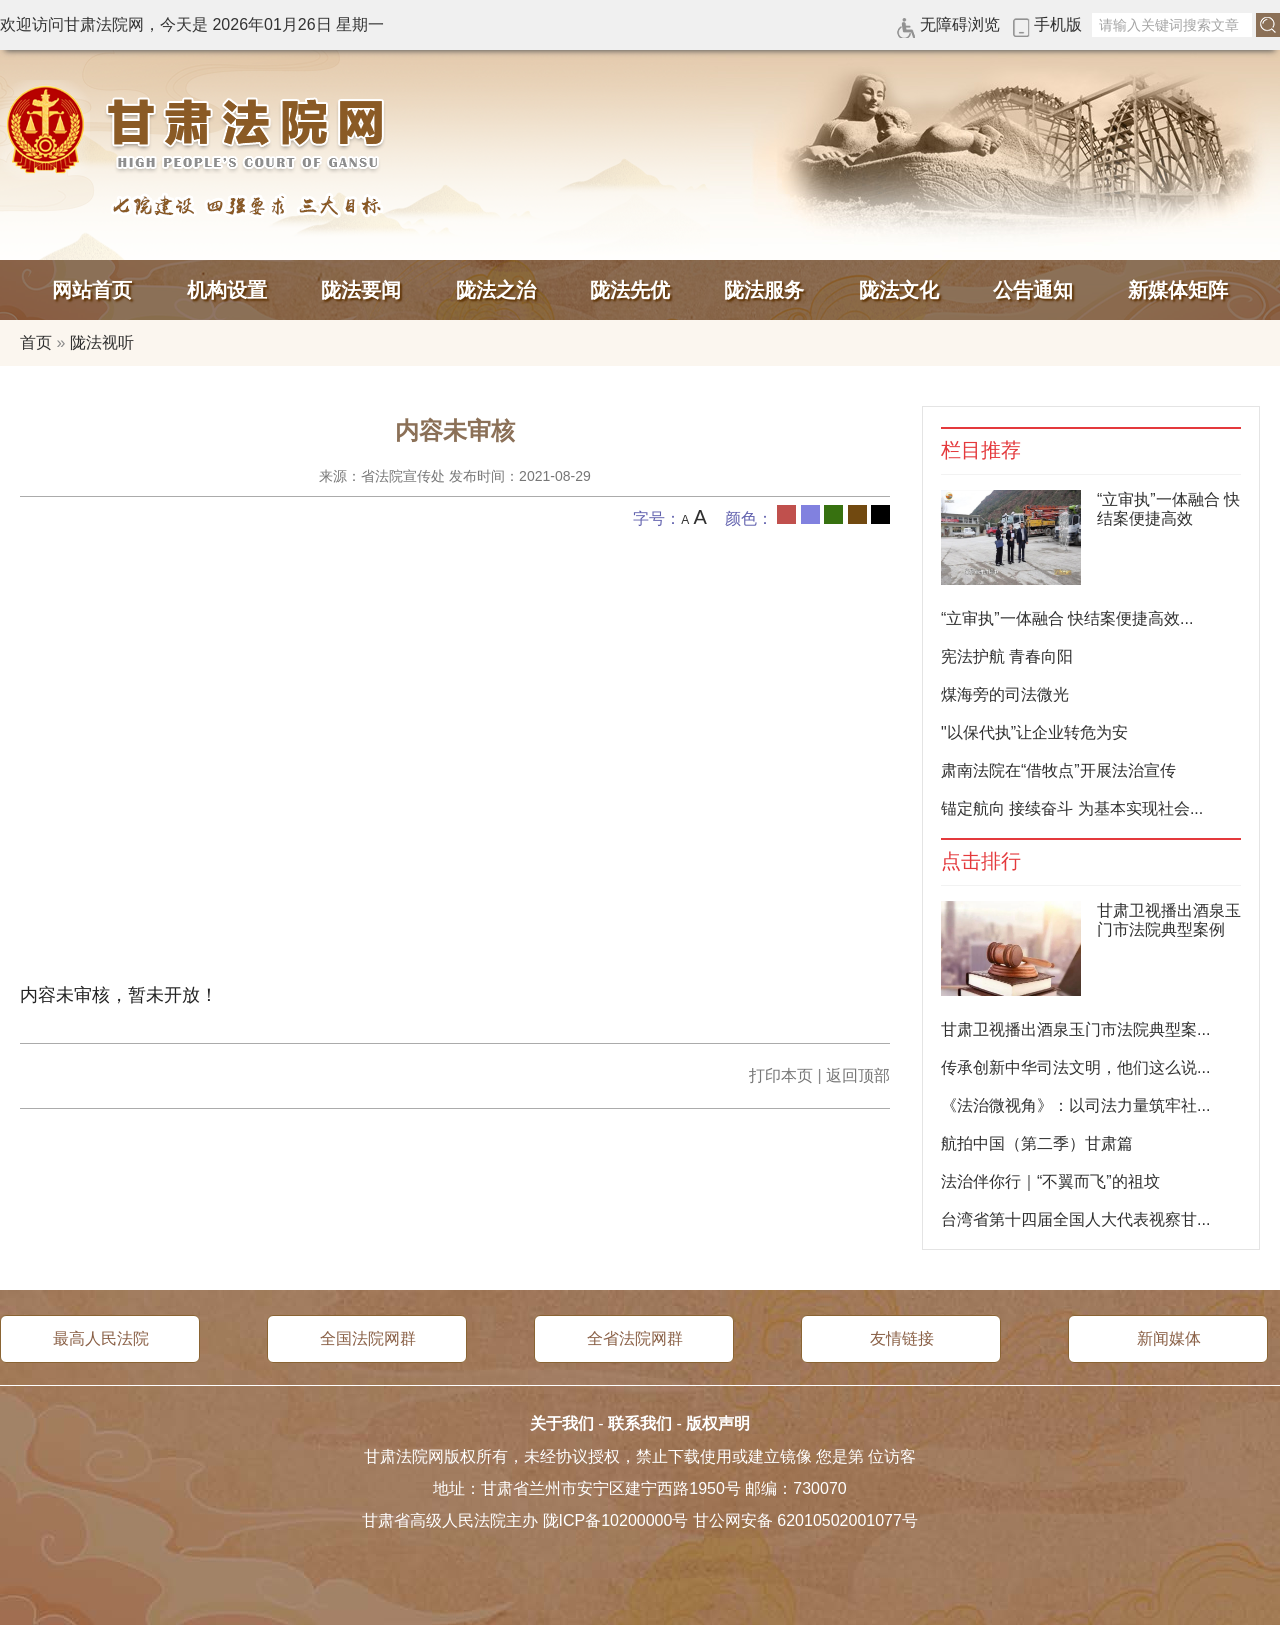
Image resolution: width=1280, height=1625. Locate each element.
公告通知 (1033, 290)
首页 (36, 342)
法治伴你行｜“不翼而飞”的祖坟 (1050, 1181)
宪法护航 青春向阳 (1007, 656)
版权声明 (718, 1423)
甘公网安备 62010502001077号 (805, 1520)
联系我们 (640, 1423)
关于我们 (562, 1423)
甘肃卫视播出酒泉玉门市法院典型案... (1075, 1029)
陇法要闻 (361, 290)
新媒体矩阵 (1178, 290)
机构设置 (227, 290)
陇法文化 (899, 290)
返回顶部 (858, 1075)
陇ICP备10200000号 (616, 1520)
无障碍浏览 (960, 24)
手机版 (1058, 24)
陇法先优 (630, 290)
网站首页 (92, 290)
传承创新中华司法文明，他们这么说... (1075, 1067)
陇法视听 (102, 342)
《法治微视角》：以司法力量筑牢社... (1075, 1105)
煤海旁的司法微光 (1005, 694)
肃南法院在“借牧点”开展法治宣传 (1058, 770)
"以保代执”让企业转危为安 (1034, 732)
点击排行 (981, 861)
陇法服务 (764, 290)
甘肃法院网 (200, 130)
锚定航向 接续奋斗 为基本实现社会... (1072, 808)
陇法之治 (496, 290)
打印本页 (781, 1075)
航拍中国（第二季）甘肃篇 (1037, 1143)
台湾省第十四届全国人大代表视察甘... (1075, 1219)
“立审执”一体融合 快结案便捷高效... (1067, 618)
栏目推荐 (981, 450)
